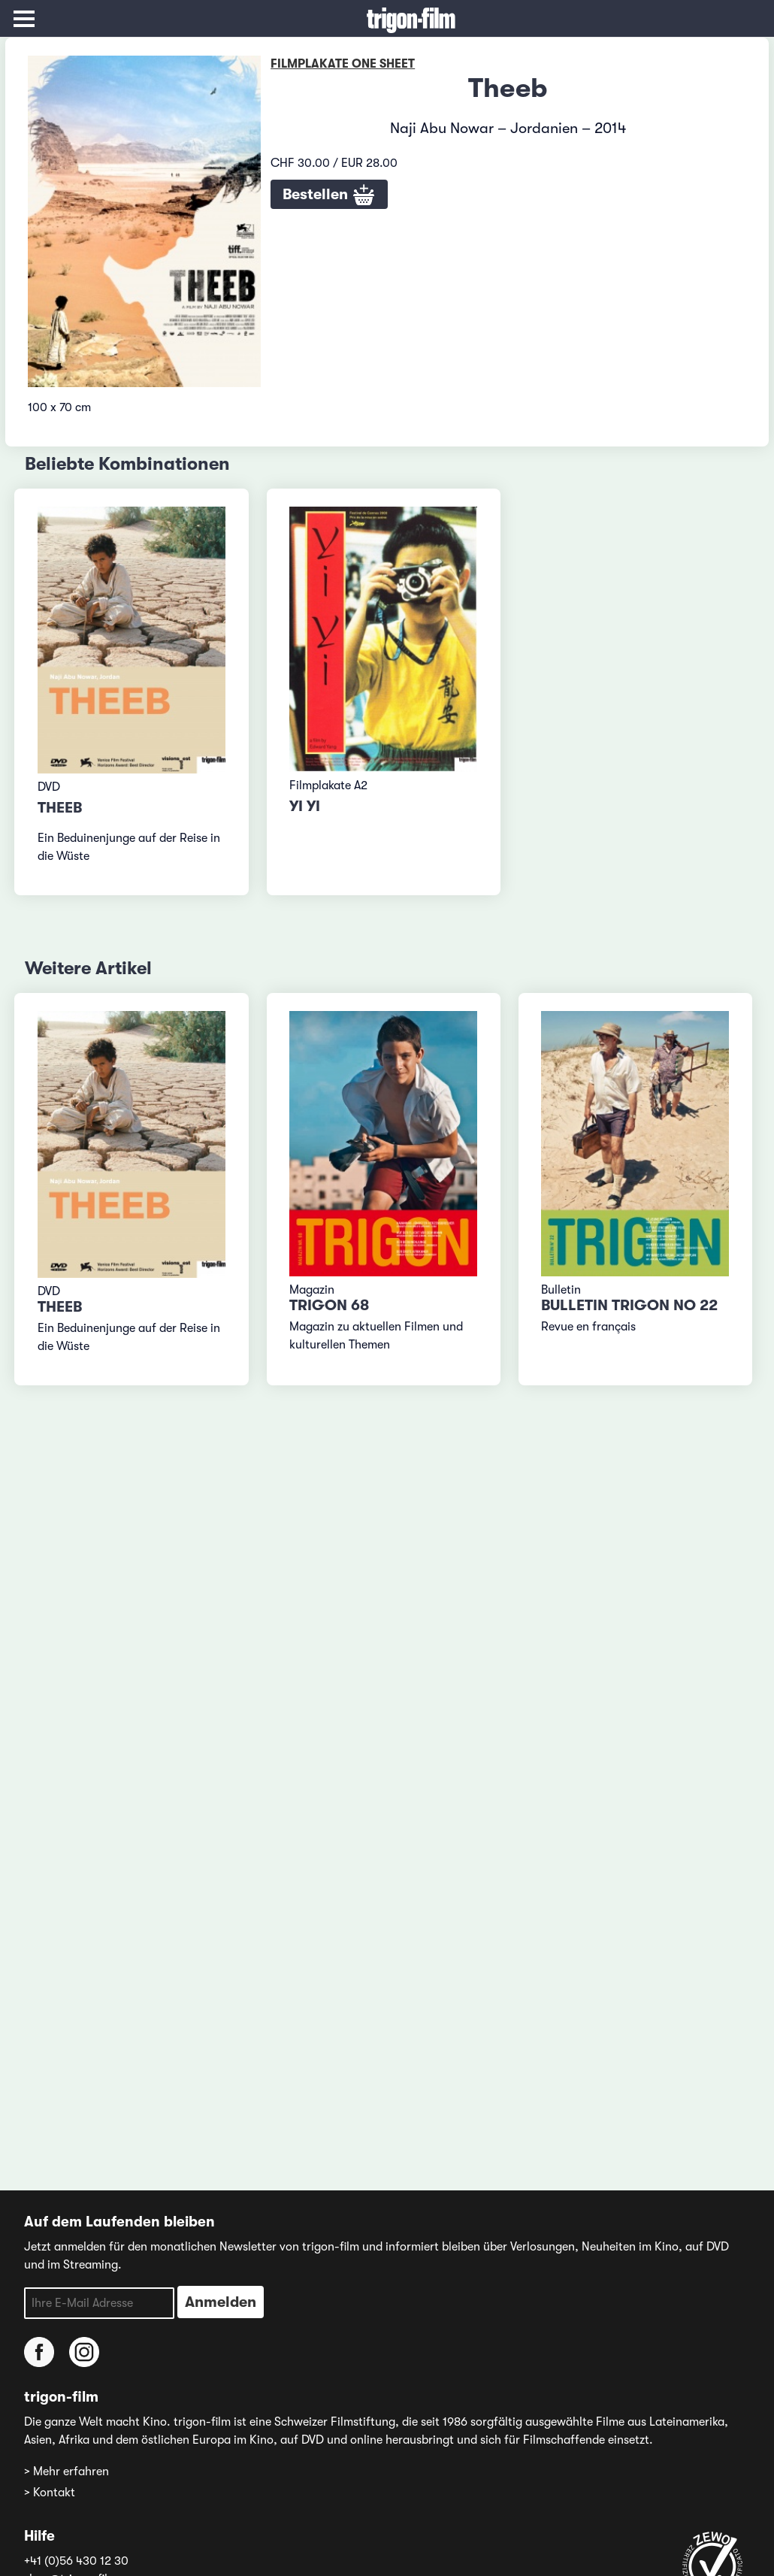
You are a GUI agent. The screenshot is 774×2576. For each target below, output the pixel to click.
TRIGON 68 (329, 1305)
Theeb (60, 807)
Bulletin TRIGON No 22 (629, 1305)
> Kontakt (49, 2492)
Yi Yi (304, 806)
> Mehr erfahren (66, 2471)
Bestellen (329, 195)
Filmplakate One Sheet (343, 64)
